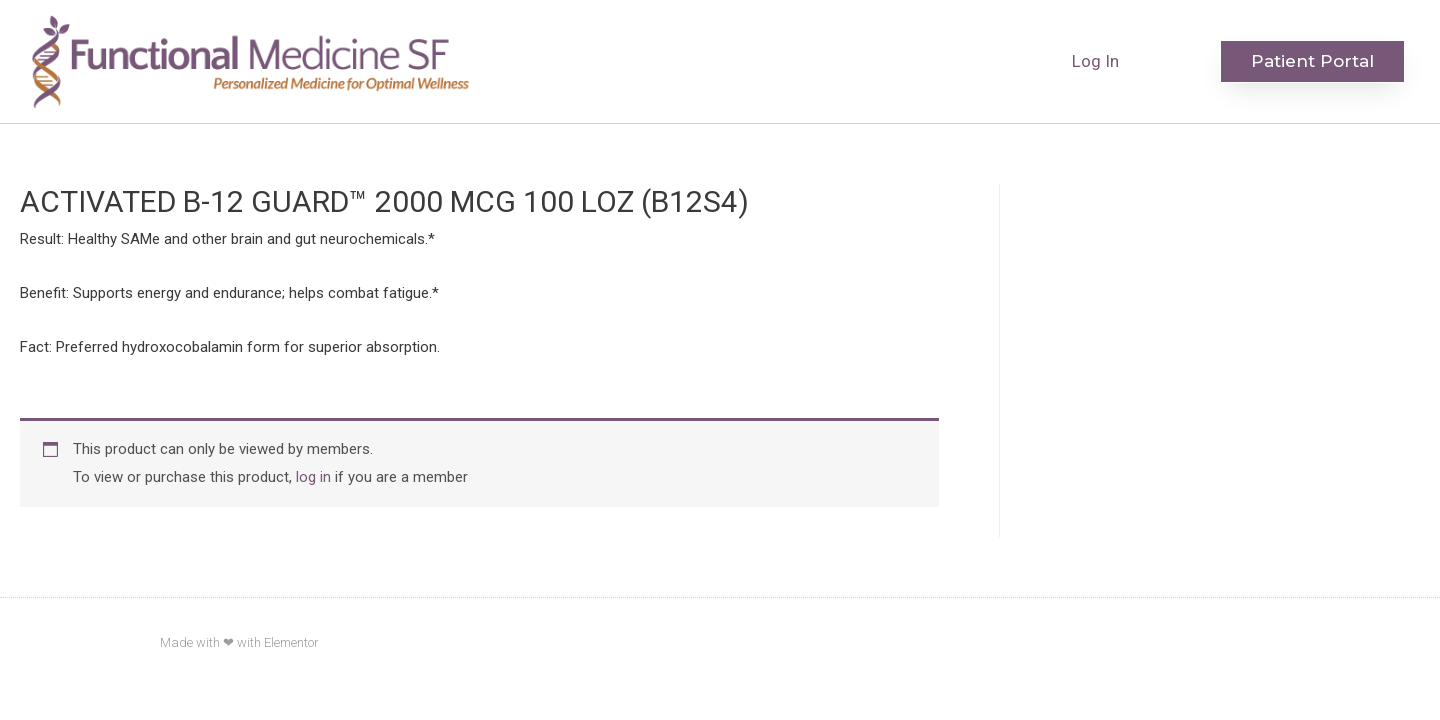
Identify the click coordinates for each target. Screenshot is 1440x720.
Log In (1095, 61)
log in (313, 477)
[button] (1312, 61)
